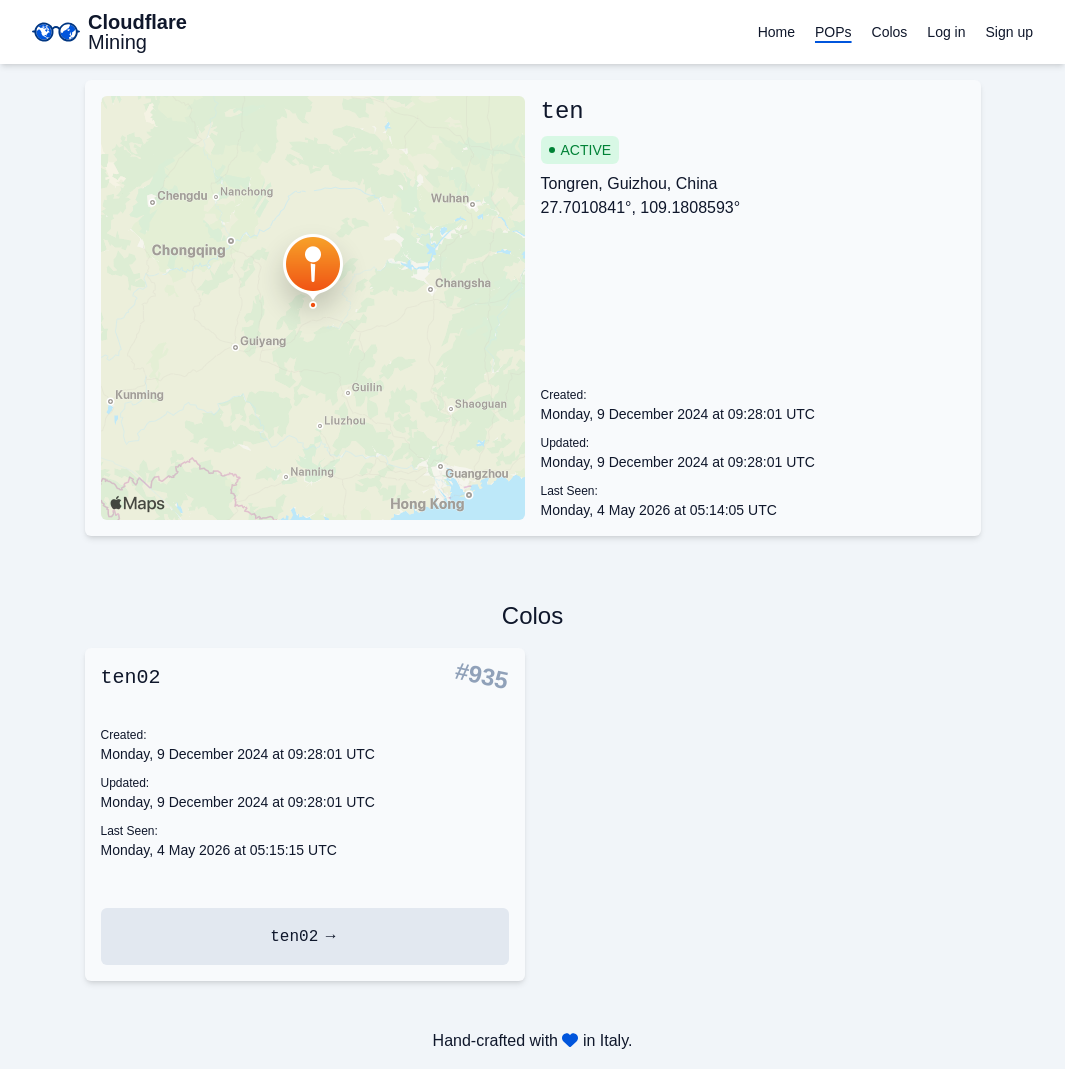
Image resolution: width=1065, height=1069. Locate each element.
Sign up (1009, 32)
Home (776, 32)
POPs (833, 32)
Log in (946, 32)
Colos (890, 32)
